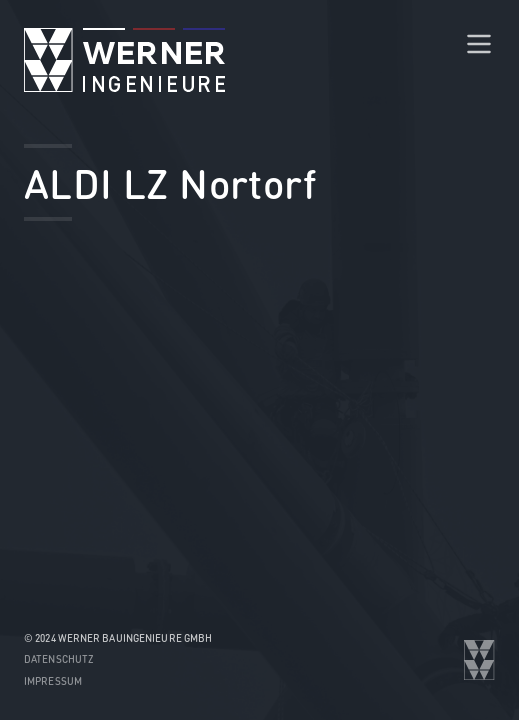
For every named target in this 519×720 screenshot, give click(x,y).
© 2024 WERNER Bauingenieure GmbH (118, 638)
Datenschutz (59, 659)
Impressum (53, 681)
